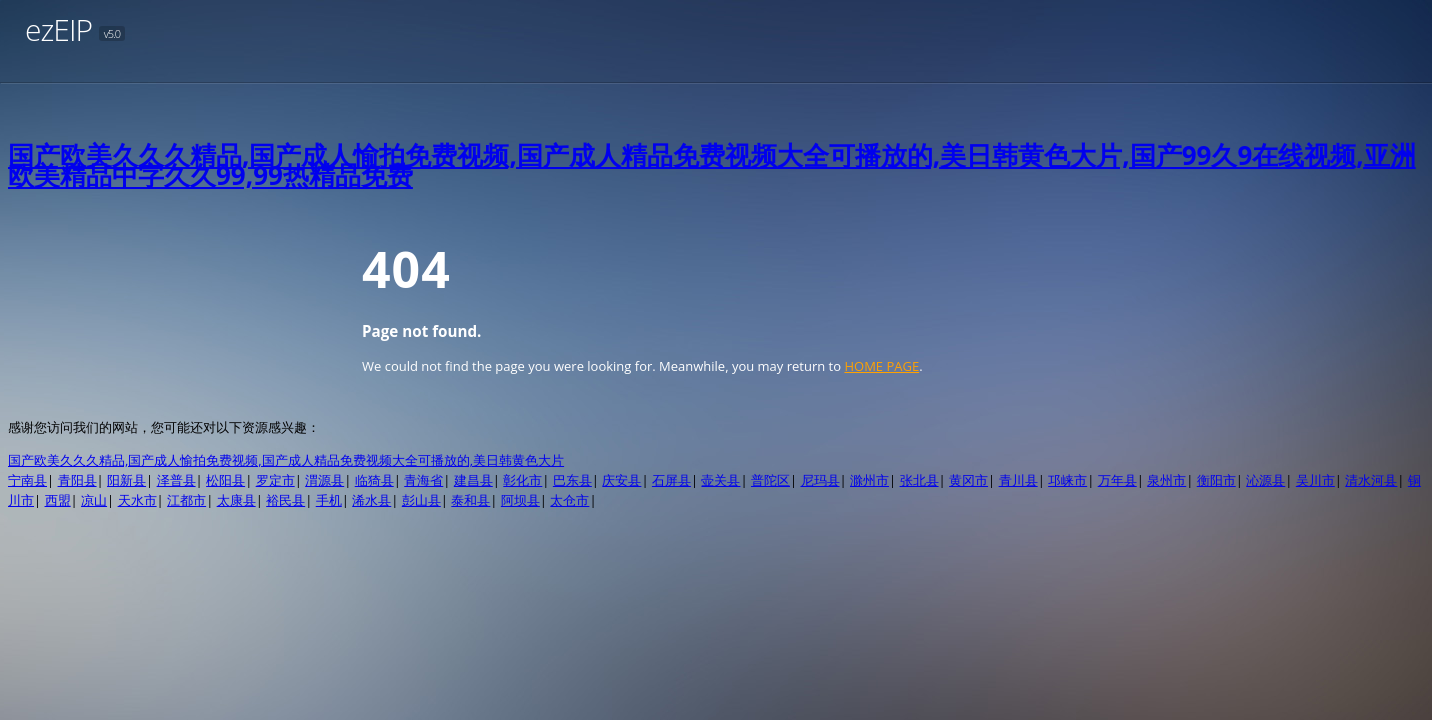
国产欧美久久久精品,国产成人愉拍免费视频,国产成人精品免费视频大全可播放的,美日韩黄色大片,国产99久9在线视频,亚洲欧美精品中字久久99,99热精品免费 (712, 165)
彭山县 (421, 500)
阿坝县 (520, 500)
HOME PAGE (881, 366)
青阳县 (77, 480)
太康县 (236, 500)
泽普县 (176, 480)
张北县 (919, 480)
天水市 (137, 500)
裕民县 (285, 500)
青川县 (1018, 480)
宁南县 (27, 480)
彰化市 (522, 480)
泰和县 (470, 500)
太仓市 (569, 500)
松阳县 (225, 480)
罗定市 (275, 480)
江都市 (186, 500)
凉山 (94, 500)
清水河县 (1371, 480)
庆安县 (621, 480)
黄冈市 (968, 480)
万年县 (1117, 480)
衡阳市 (1216, 480)
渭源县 (324, 480)
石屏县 (671, 480)
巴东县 (572, 480)
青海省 (423, 480)
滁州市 (869, 480)
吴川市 (1315, 480)
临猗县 (374, 480)
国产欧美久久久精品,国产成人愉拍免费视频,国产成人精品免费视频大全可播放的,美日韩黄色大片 (286, 460)
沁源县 (1265, 480)
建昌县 (473, 480)
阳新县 (126, 480)
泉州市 (1166, 480)
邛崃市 (1067, 480)
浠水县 (371, 500)
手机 (329, 500)
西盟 (58, 500)
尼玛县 (820, 480)
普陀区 (770, 480)
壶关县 (720, 480)
